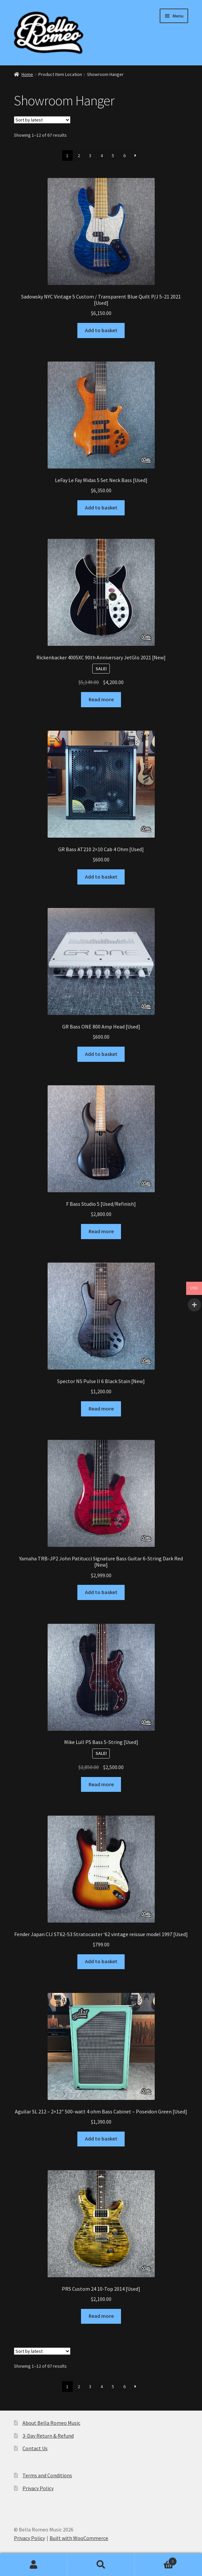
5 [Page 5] (113, 155)
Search (101, 2565)
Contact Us (35, 2448)
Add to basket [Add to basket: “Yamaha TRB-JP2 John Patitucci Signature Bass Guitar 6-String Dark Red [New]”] (101, 1592)
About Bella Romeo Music (51, 2422)
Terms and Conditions (47, 2475)
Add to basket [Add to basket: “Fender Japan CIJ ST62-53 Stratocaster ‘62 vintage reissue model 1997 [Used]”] (101, 1961)
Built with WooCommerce (79, 2538)
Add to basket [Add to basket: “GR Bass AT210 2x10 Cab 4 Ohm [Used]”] (101, 876)
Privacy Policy (38, 2488)
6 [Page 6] (124, 155)
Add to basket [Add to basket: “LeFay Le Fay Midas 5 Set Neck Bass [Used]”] (101, 507)
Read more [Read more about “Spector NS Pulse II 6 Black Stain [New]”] (101, 1408)
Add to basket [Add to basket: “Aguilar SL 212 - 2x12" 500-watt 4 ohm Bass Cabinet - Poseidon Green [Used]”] (101, 2138)
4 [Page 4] (102, 155)
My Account (33, 2565)
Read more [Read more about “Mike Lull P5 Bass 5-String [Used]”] (101, 1784)
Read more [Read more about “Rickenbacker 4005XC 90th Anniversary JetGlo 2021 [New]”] (101, 699)
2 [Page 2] (79, 155)
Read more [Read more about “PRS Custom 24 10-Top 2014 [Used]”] (101, 2316)
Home (27, 74)
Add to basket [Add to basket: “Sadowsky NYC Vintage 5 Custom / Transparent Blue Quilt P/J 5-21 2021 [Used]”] (101, 330)
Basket (156, 2560)
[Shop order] (42, 119)
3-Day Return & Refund (48, 2435)
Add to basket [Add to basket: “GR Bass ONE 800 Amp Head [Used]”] (101, 1054)
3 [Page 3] (90, 155)
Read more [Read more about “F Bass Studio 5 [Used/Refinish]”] (101, 1231)
